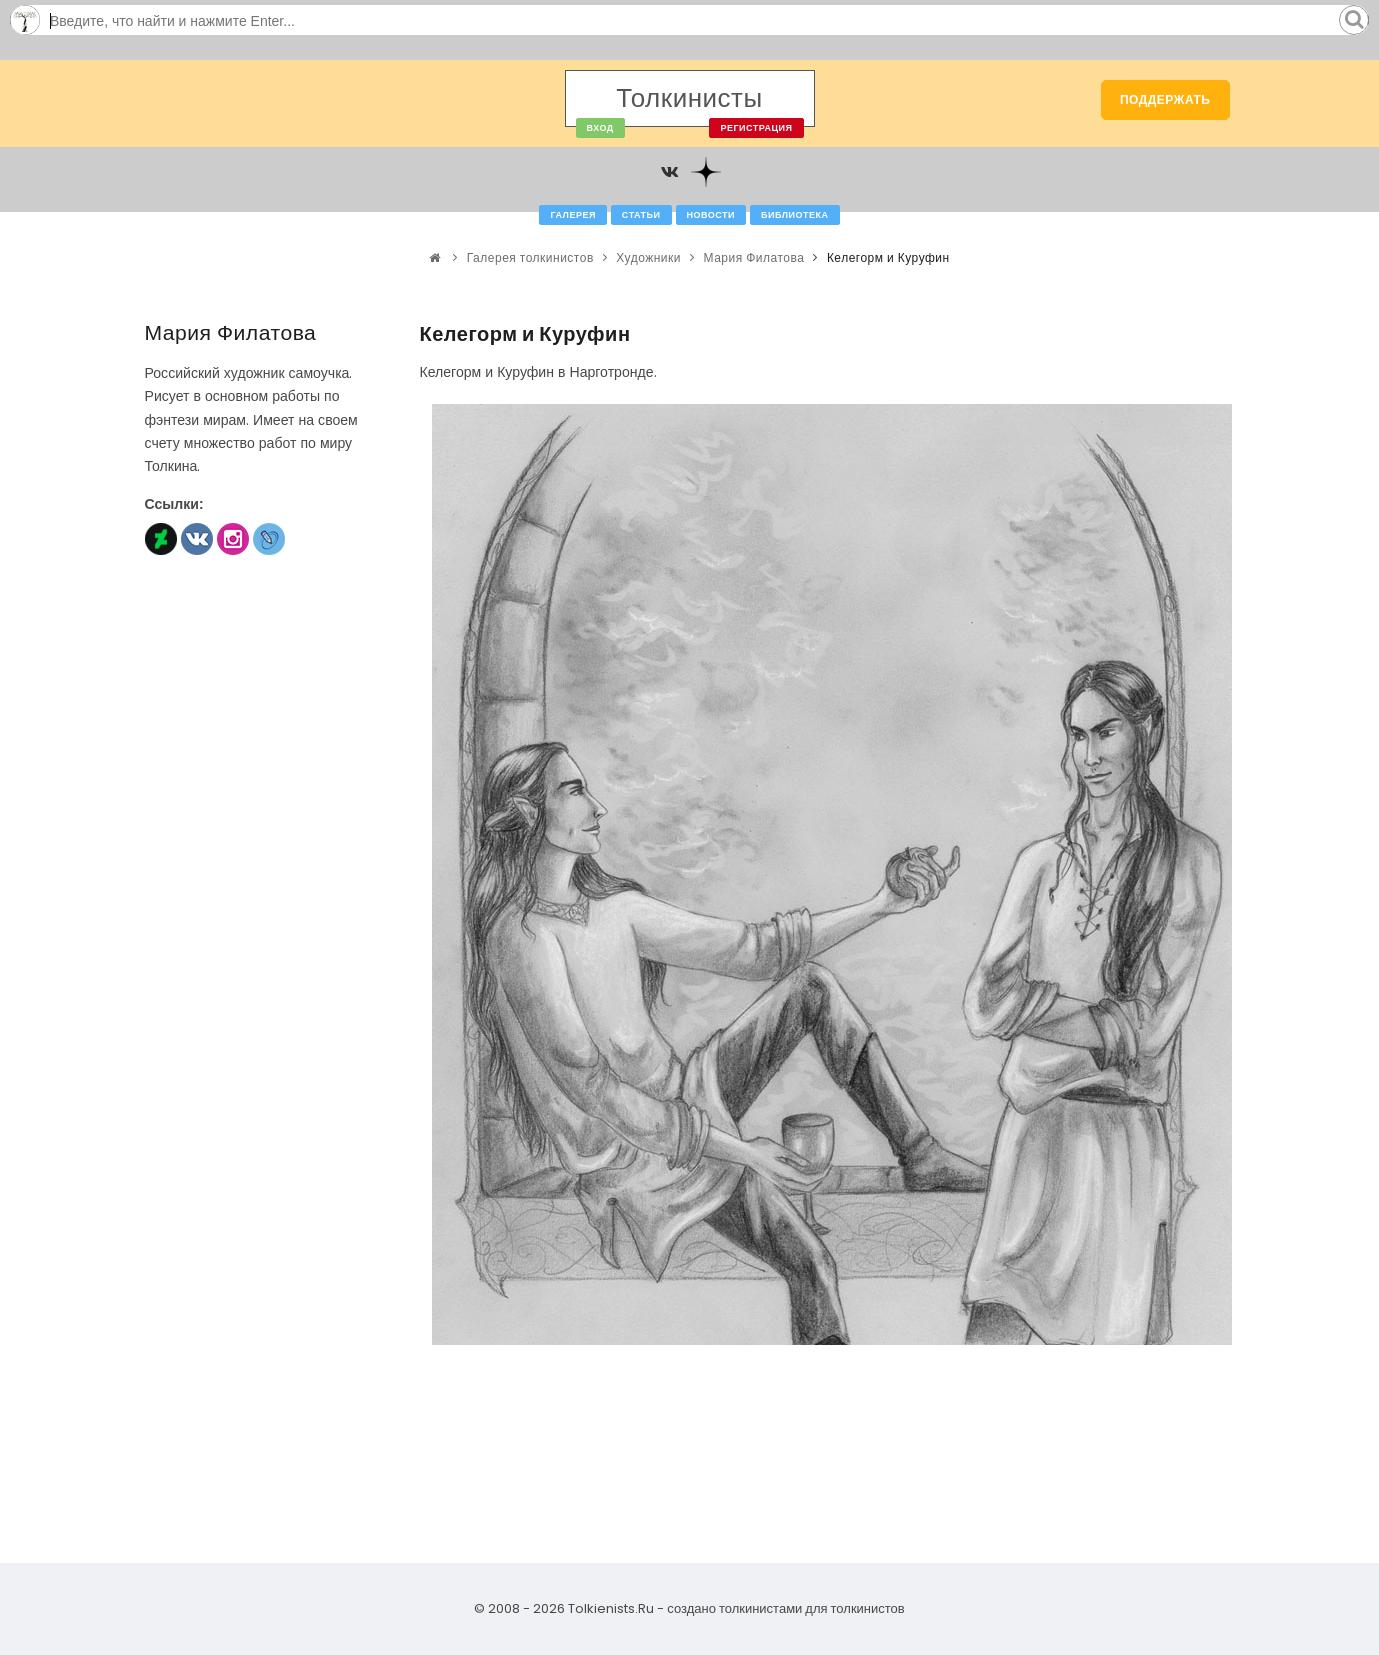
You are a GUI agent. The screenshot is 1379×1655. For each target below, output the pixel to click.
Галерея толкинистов (530, 257)
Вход (600, 128)
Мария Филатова (754, 257)
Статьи (641, 215)
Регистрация (756, 128)
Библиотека (794, 215)
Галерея (572, 215)
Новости (711, 215)
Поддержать (1165, 99)
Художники (648, 257)
